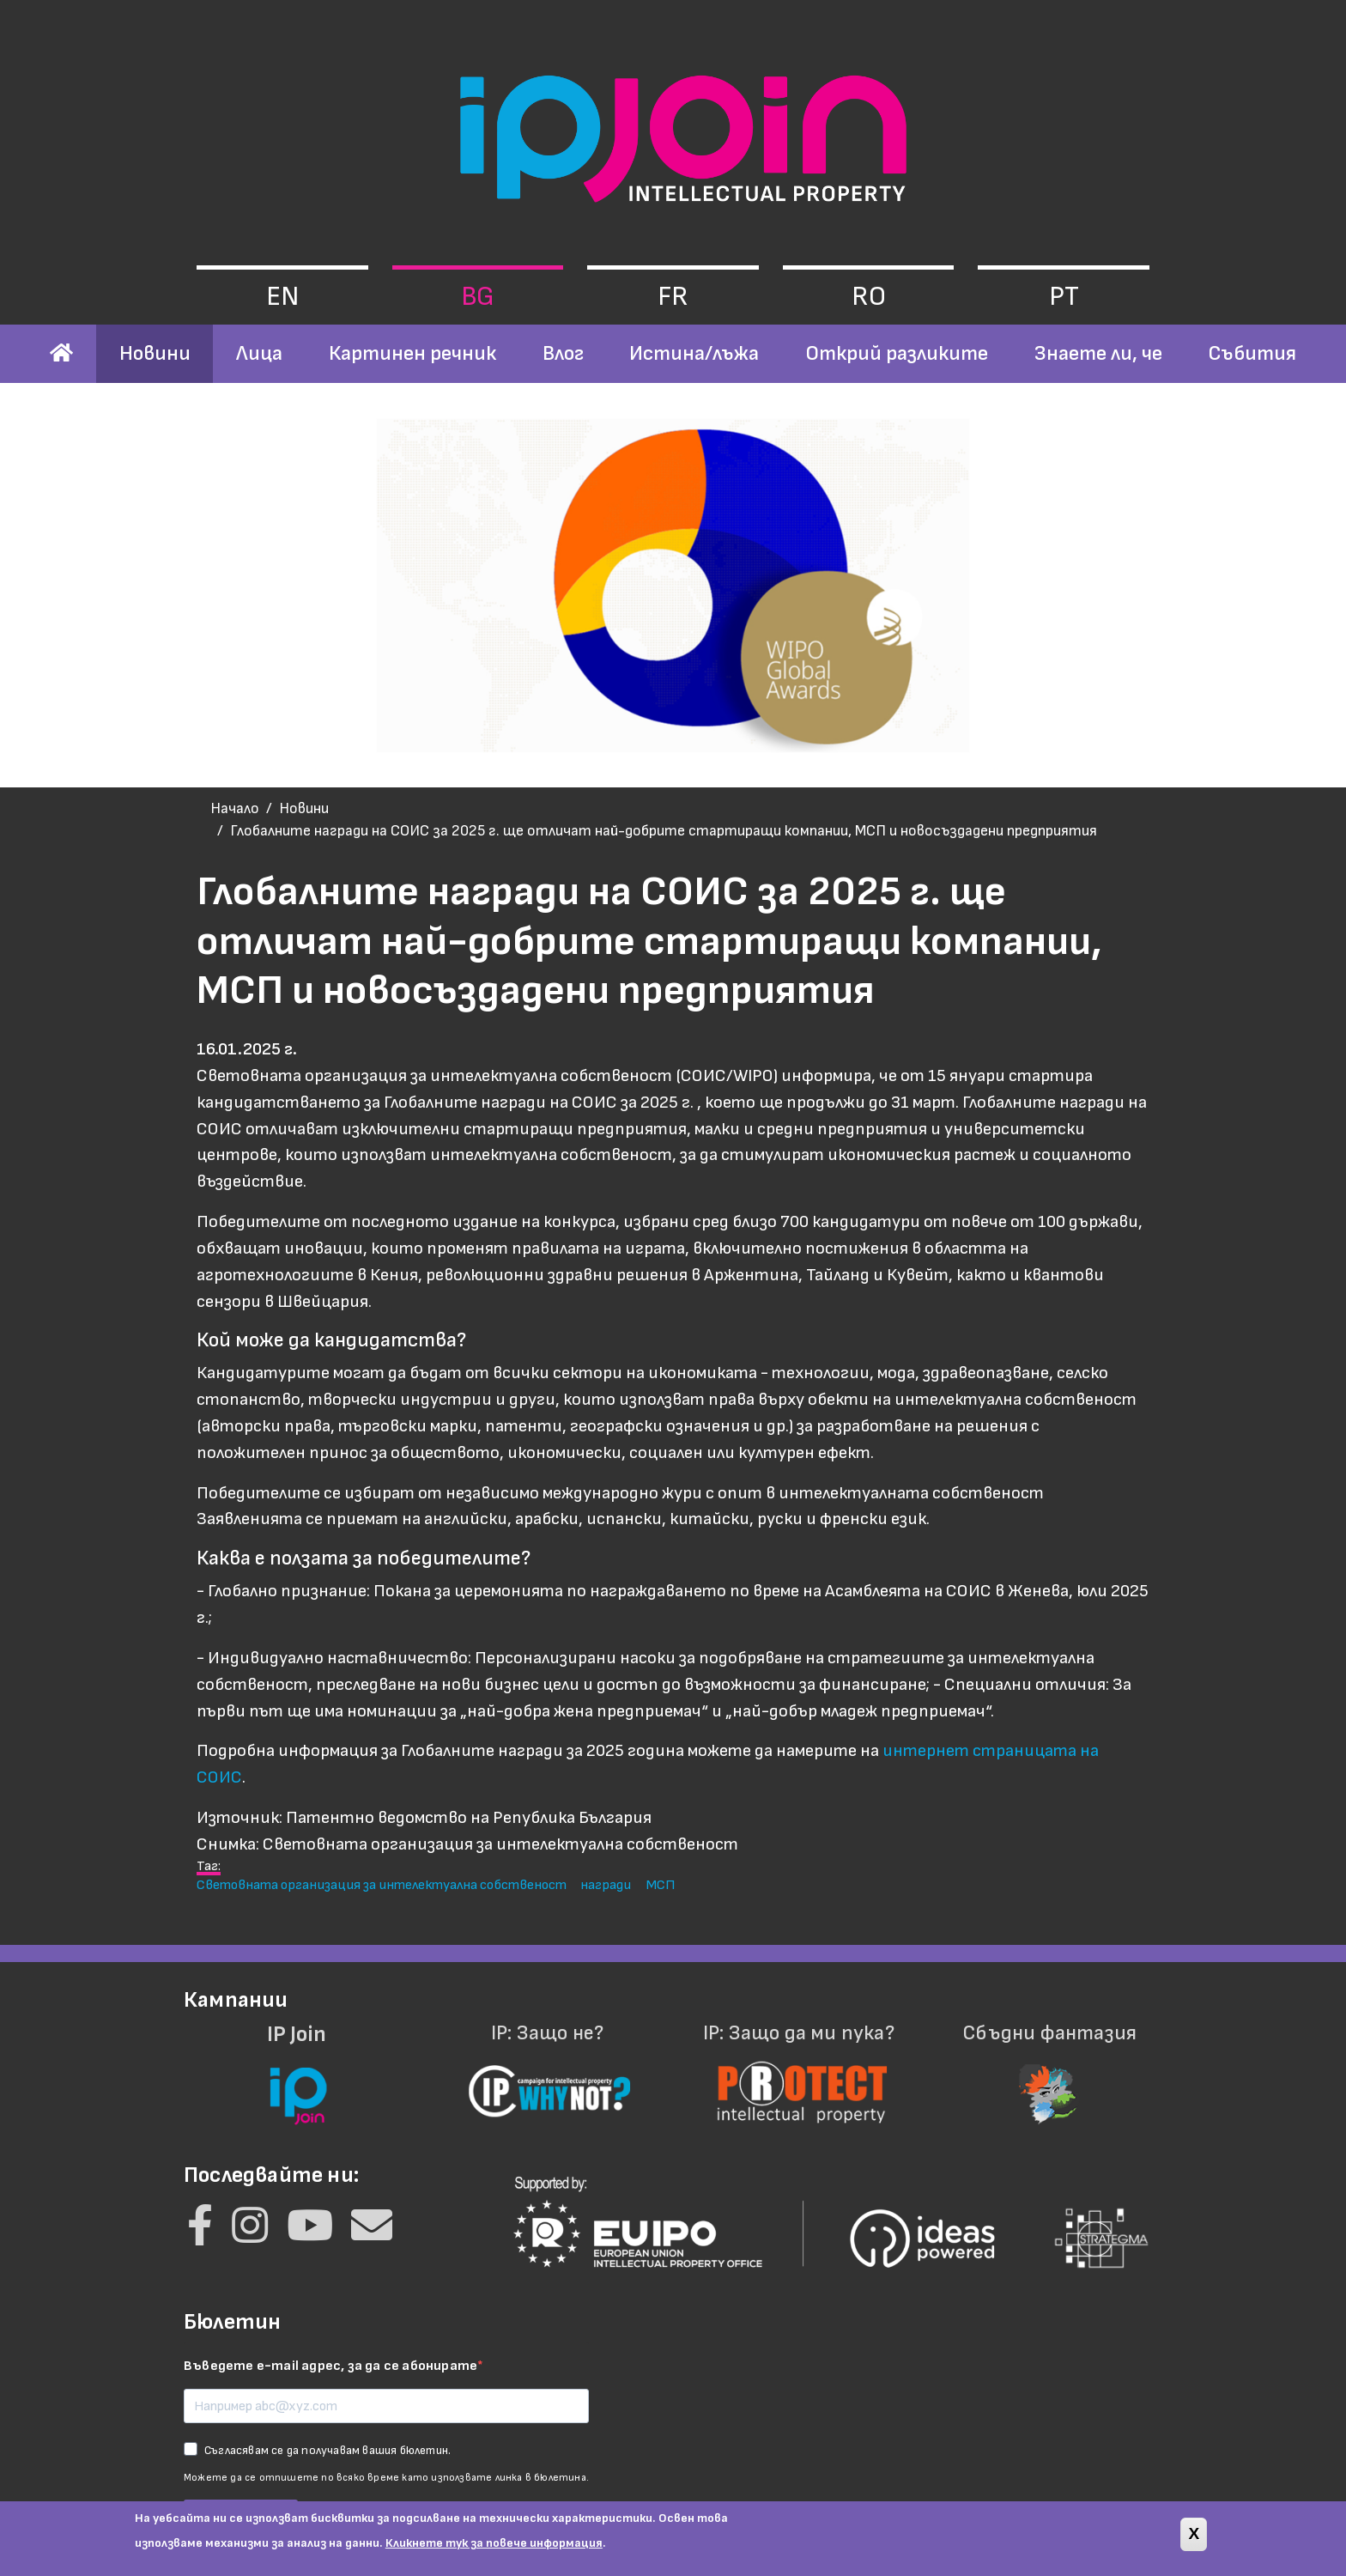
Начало (234, 808)
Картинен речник (412, 353)
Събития (1252, 353)
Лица (259, 353)
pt (1064, 296)
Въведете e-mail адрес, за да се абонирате (330, 2366)
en (282, 296)
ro (869, 296)
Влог (563, 353)
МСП (660, 1884)
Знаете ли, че (1098, 353)
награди (605, 1884)
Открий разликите (896, 353)
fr (673, 296)
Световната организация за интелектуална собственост (382, 1884)
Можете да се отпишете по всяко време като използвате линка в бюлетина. (386, 2477)
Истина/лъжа (694, 353)
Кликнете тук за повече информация (494, 2543)
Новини (155, 353)
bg (477, 296)
